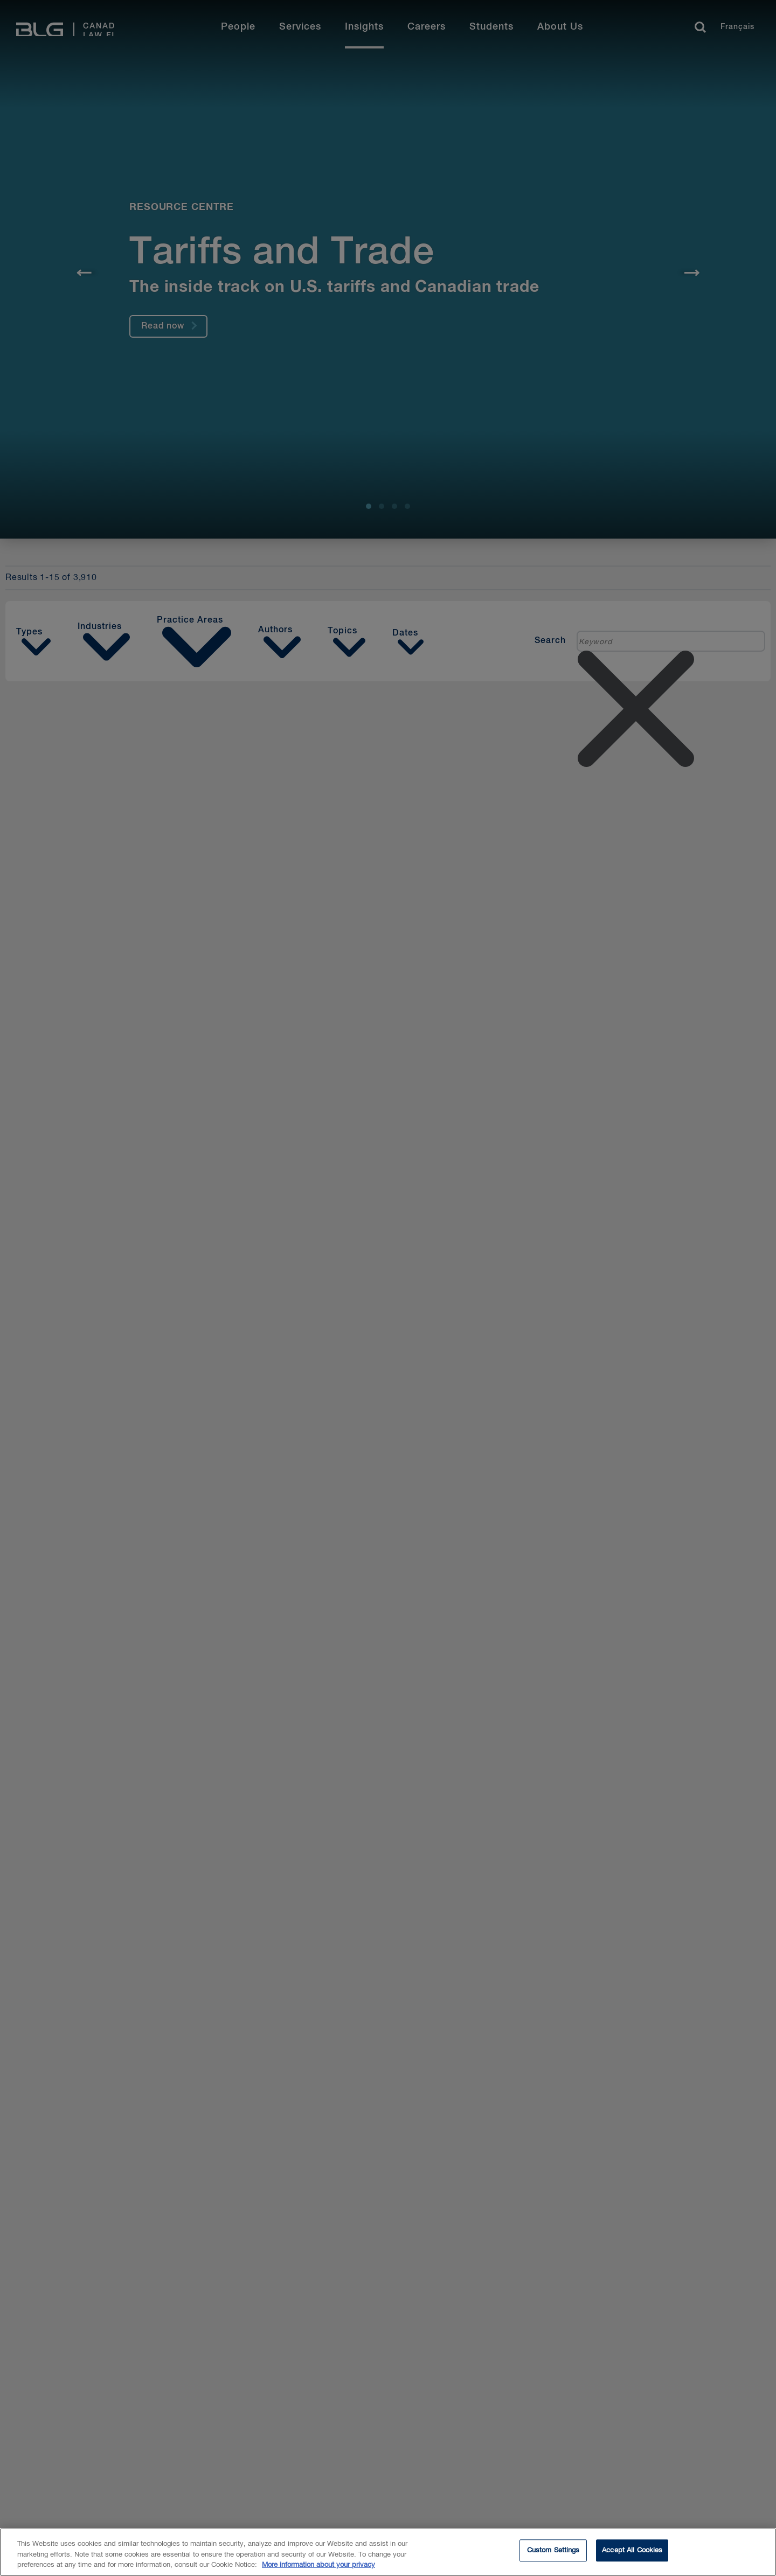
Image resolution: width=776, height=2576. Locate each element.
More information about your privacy (318, 2564)
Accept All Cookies (632, 2550)
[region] (388, 2552)
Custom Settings (553, 2550)
